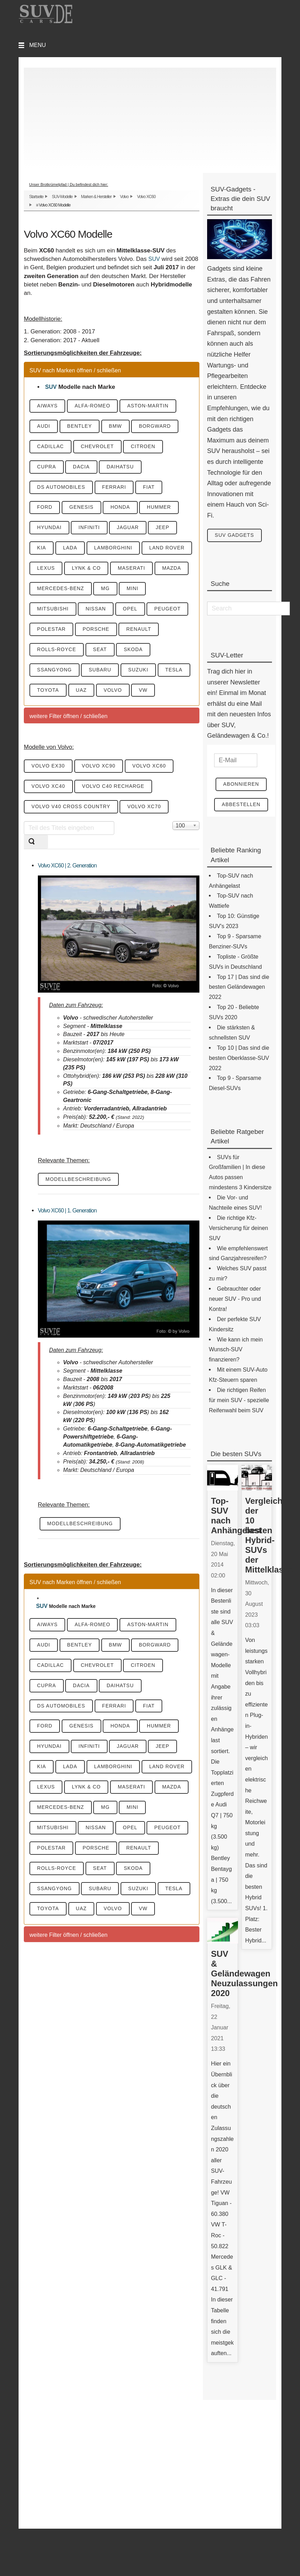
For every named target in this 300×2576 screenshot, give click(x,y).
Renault (139, 630)
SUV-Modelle (62, 196)
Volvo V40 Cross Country (71, 807)
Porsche (96, 630)
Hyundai (49, 528)
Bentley (79, 426)
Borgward (155, 426)
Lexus (46, 569)
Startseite (36, 196)
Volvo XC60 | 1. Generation (67, 1211)
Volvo (124, 196)
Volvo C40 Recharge (113, 787)
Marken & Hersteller (96, 196)
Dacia (81, 467)
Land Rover (167, 548)
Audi (43, 426)
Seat (100, 650)
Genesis (81, 508)
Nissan (96, 609)
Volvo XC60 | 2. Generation (67, 866)
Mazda (172, 569)
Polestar (51, 630)
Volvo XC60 (146, 196)
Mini (133, 589)
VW (143, 691)
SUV (154, 259)
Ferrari (114, 487)
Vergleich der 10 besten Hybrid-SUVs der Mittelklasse (269, 1535)
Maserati (132, 569)
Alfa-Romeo (93, 406)
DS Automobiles (61, 487)
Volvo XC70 (144, 807)
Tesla (174, 670)
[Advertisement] (150, 117)
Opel (130, 609)
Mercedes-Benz (60, 589)
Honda (120, 508)
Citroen (143, 446)
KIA (41, 548)
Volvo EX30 (48, 766)
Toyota (48, 691)
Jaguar (128, 528)
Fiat (149, 487)
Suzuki (139, 670)
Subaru (100, 670)
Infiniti (89, 528)
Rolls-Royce (56, 650)
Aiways (47, 406)
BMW (115, 426)
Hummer (160, 508)
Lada (70, 548)
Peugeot (168, 609)
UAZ (81, 691)
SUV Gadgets (234, 535)
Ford (45, 508)
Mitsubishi (53, 609)
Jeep (163, 528)
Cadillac (50, 446)
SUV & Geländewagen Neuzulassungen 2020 (244, 1973)
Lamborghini (114, 548)
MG (105, 589)
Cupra (46, 467)
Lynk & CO (86, 569)
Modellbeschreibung (78, 1180)
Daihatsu (120, 467)
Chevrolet (97, 446)
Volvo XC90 (99, 766)
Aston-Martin (148, 406)
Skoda (133, 650)
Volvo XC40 (48, 787)
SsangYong (54, 670)
